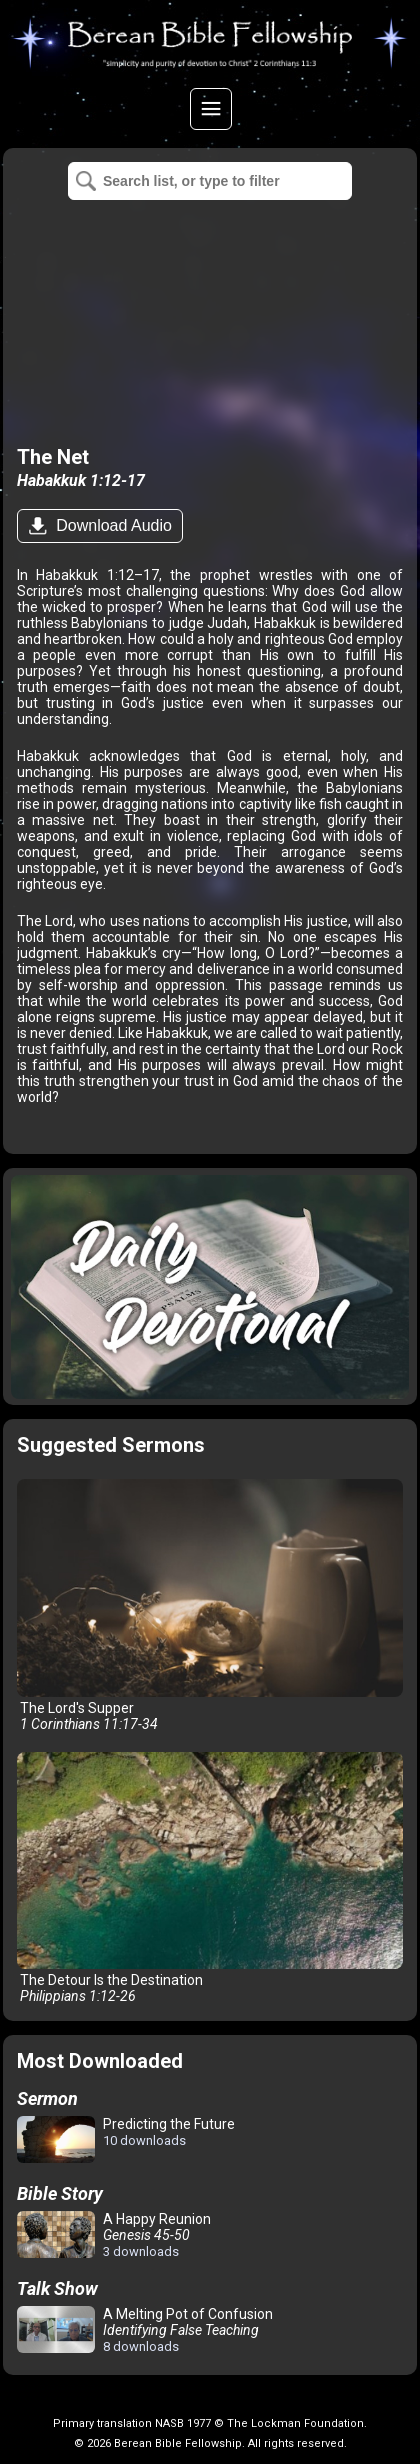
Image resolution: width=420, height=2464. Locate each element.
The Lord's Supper (210, 1605)
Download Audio (112, 525)
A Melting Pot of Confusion (145, 2330)
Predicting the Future (126, 2140)
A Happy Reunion (114, 2235)
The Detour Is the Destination (210, 1878)
